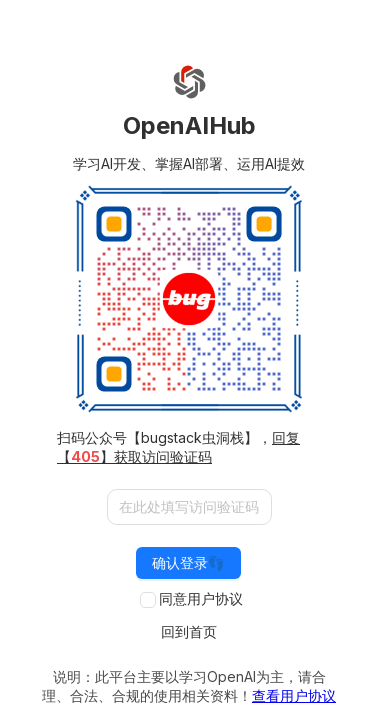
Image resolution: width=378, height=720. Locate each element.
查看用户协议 (294, 695)
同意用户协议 (201, 598)
